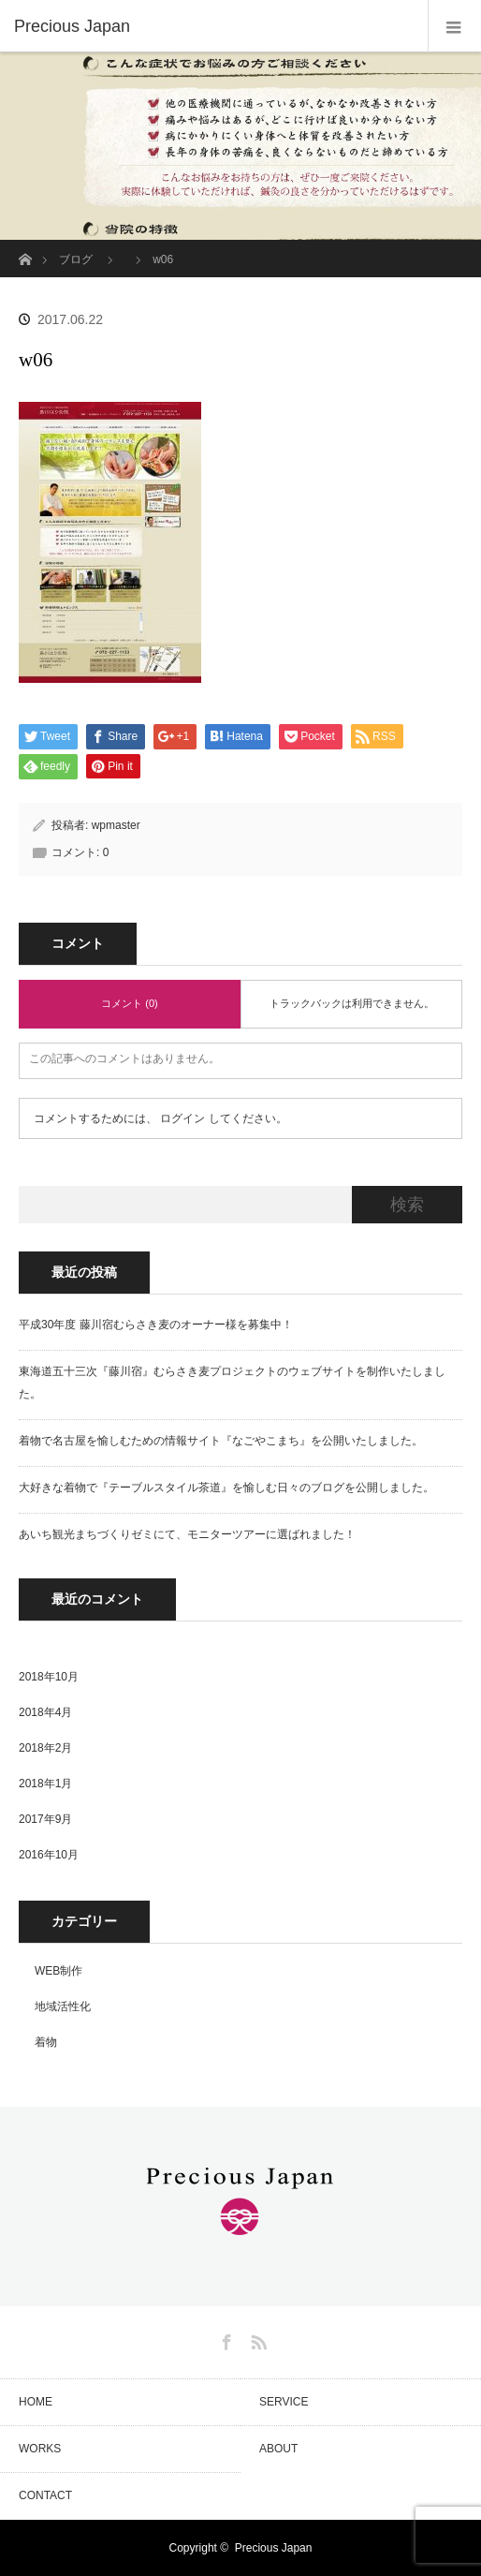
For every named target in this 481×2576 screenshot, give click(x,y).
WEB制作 (58, 1970)
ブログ (76, 259)
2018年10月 (49, 1676)
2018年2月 (45, 1747)
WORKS (40, 2448)
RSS (256, 2339)
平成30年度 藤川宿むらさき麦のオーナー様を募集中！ (156, 1324)
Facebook (225, 2339)
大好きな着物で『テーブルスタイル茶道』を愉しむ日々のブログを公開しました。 (226, 1487)
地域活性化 (63, 2006)
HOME (35, 2401)
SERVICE (283, 2401)
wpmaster (116, 825)
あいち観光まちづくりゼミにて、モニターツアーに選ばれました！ (187, 1534)
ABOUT (278, 2448)
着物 (46, 2042)
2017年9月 (45, 1819)
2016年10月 (49, 1854)
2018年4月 (45, 1712)
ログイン (182, 1118)
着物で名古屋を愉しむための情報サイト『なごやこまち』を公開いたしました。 (221, 1440)
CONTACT (45, 2495)
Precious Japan (274, 2547)
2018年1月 (45, 1783)
